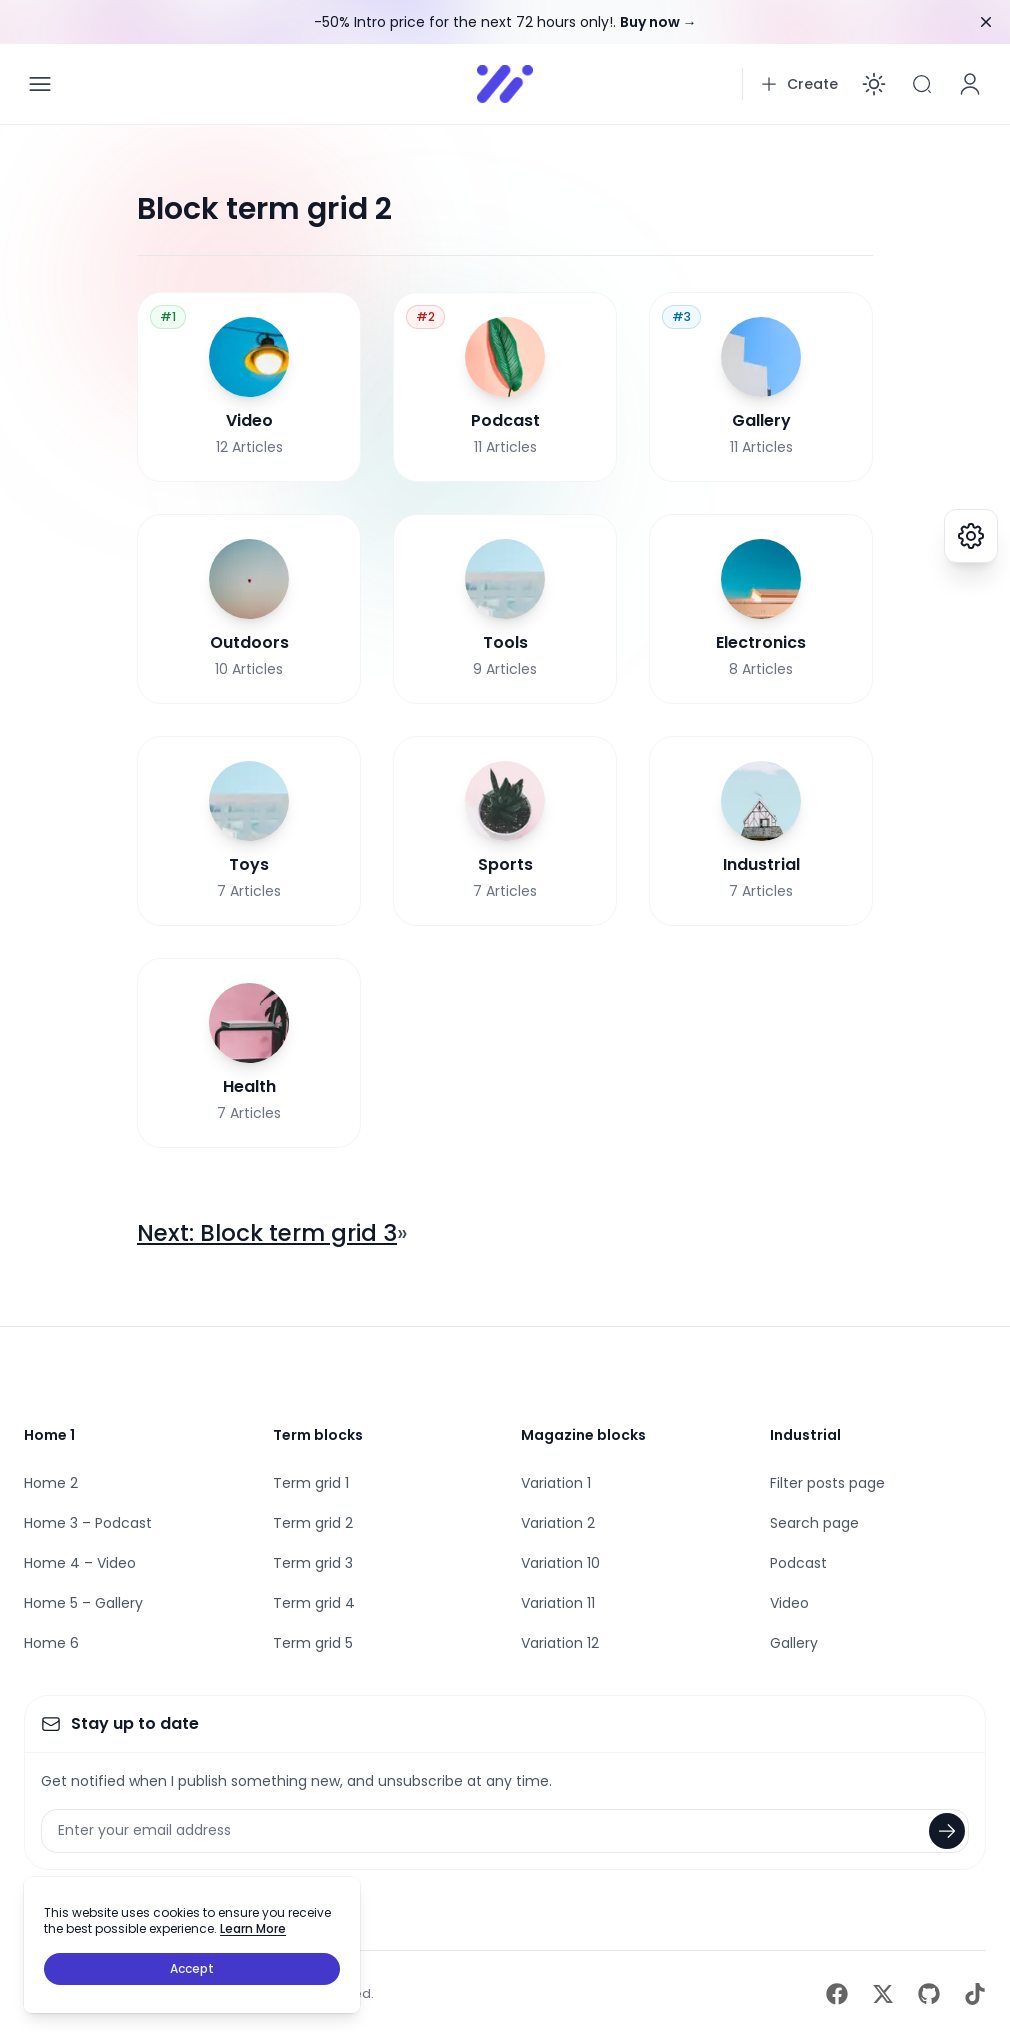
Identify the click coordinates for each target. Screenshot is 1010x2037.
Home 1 (49, 1435)
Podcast (798, 1563)
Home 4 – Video (80, 1563)
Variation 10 (560, 1563)
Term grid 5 (313, 1643)
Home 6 (51, 1643)
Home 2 (51, 1483)
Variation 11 (558, 1603)
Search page (814, 1523)
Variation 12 (560, 1643)
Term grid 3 (313, 1563)
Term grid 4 (314, 1603)
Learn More (253, 1928)
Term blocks (318, 1435)
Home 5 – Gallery (83, 1603)
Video (789, 1603)
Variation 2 (558, 1523)
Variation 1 (556, 1483)
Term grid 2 (313, 1523)
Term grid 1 (311, 1483)
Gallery (794, 1643)
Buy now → (658, 22)
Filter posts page (827, 1483)
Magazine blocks (583, 1435)
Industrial (805, 1435)
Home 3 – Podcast (88, 1523)
